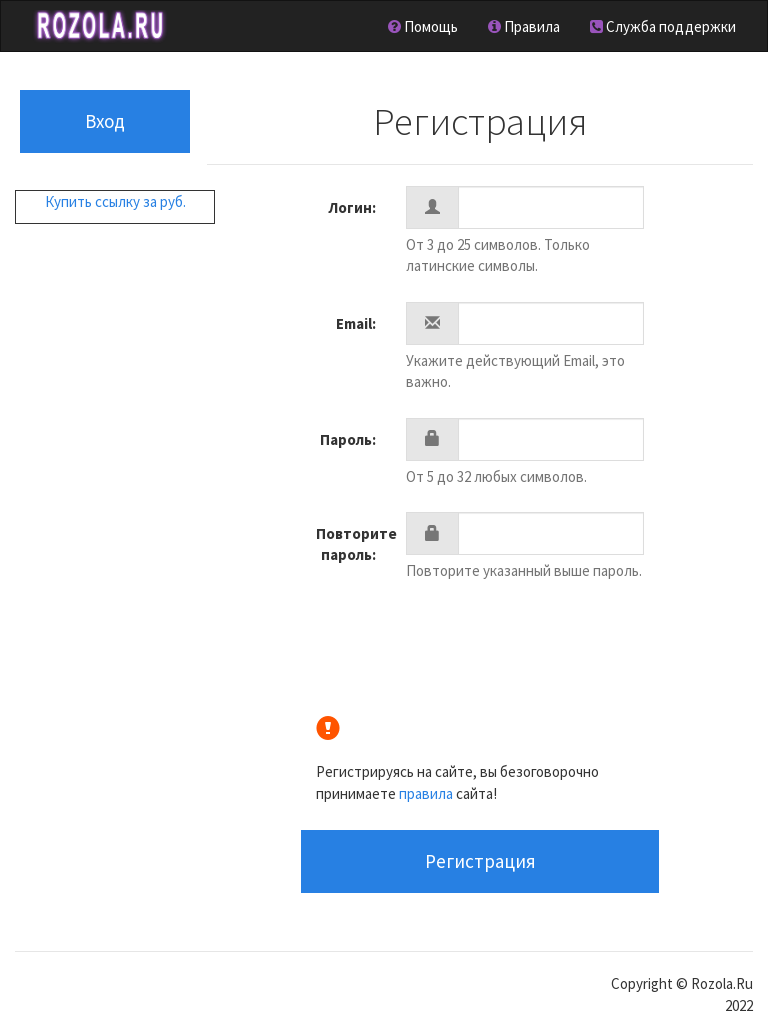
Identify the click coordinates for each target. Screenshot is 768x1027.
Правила (524, 26)
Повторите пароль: (353, 544)
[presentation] (558, 645)
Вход (105, 121)
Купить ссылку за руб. (115, 201)
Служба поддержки (663, 26)
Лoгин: (352, 207)
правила (426, 793)
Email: (356, 323)
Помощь (423, 26)
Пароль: (348, 439)
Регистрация (480, 861)
